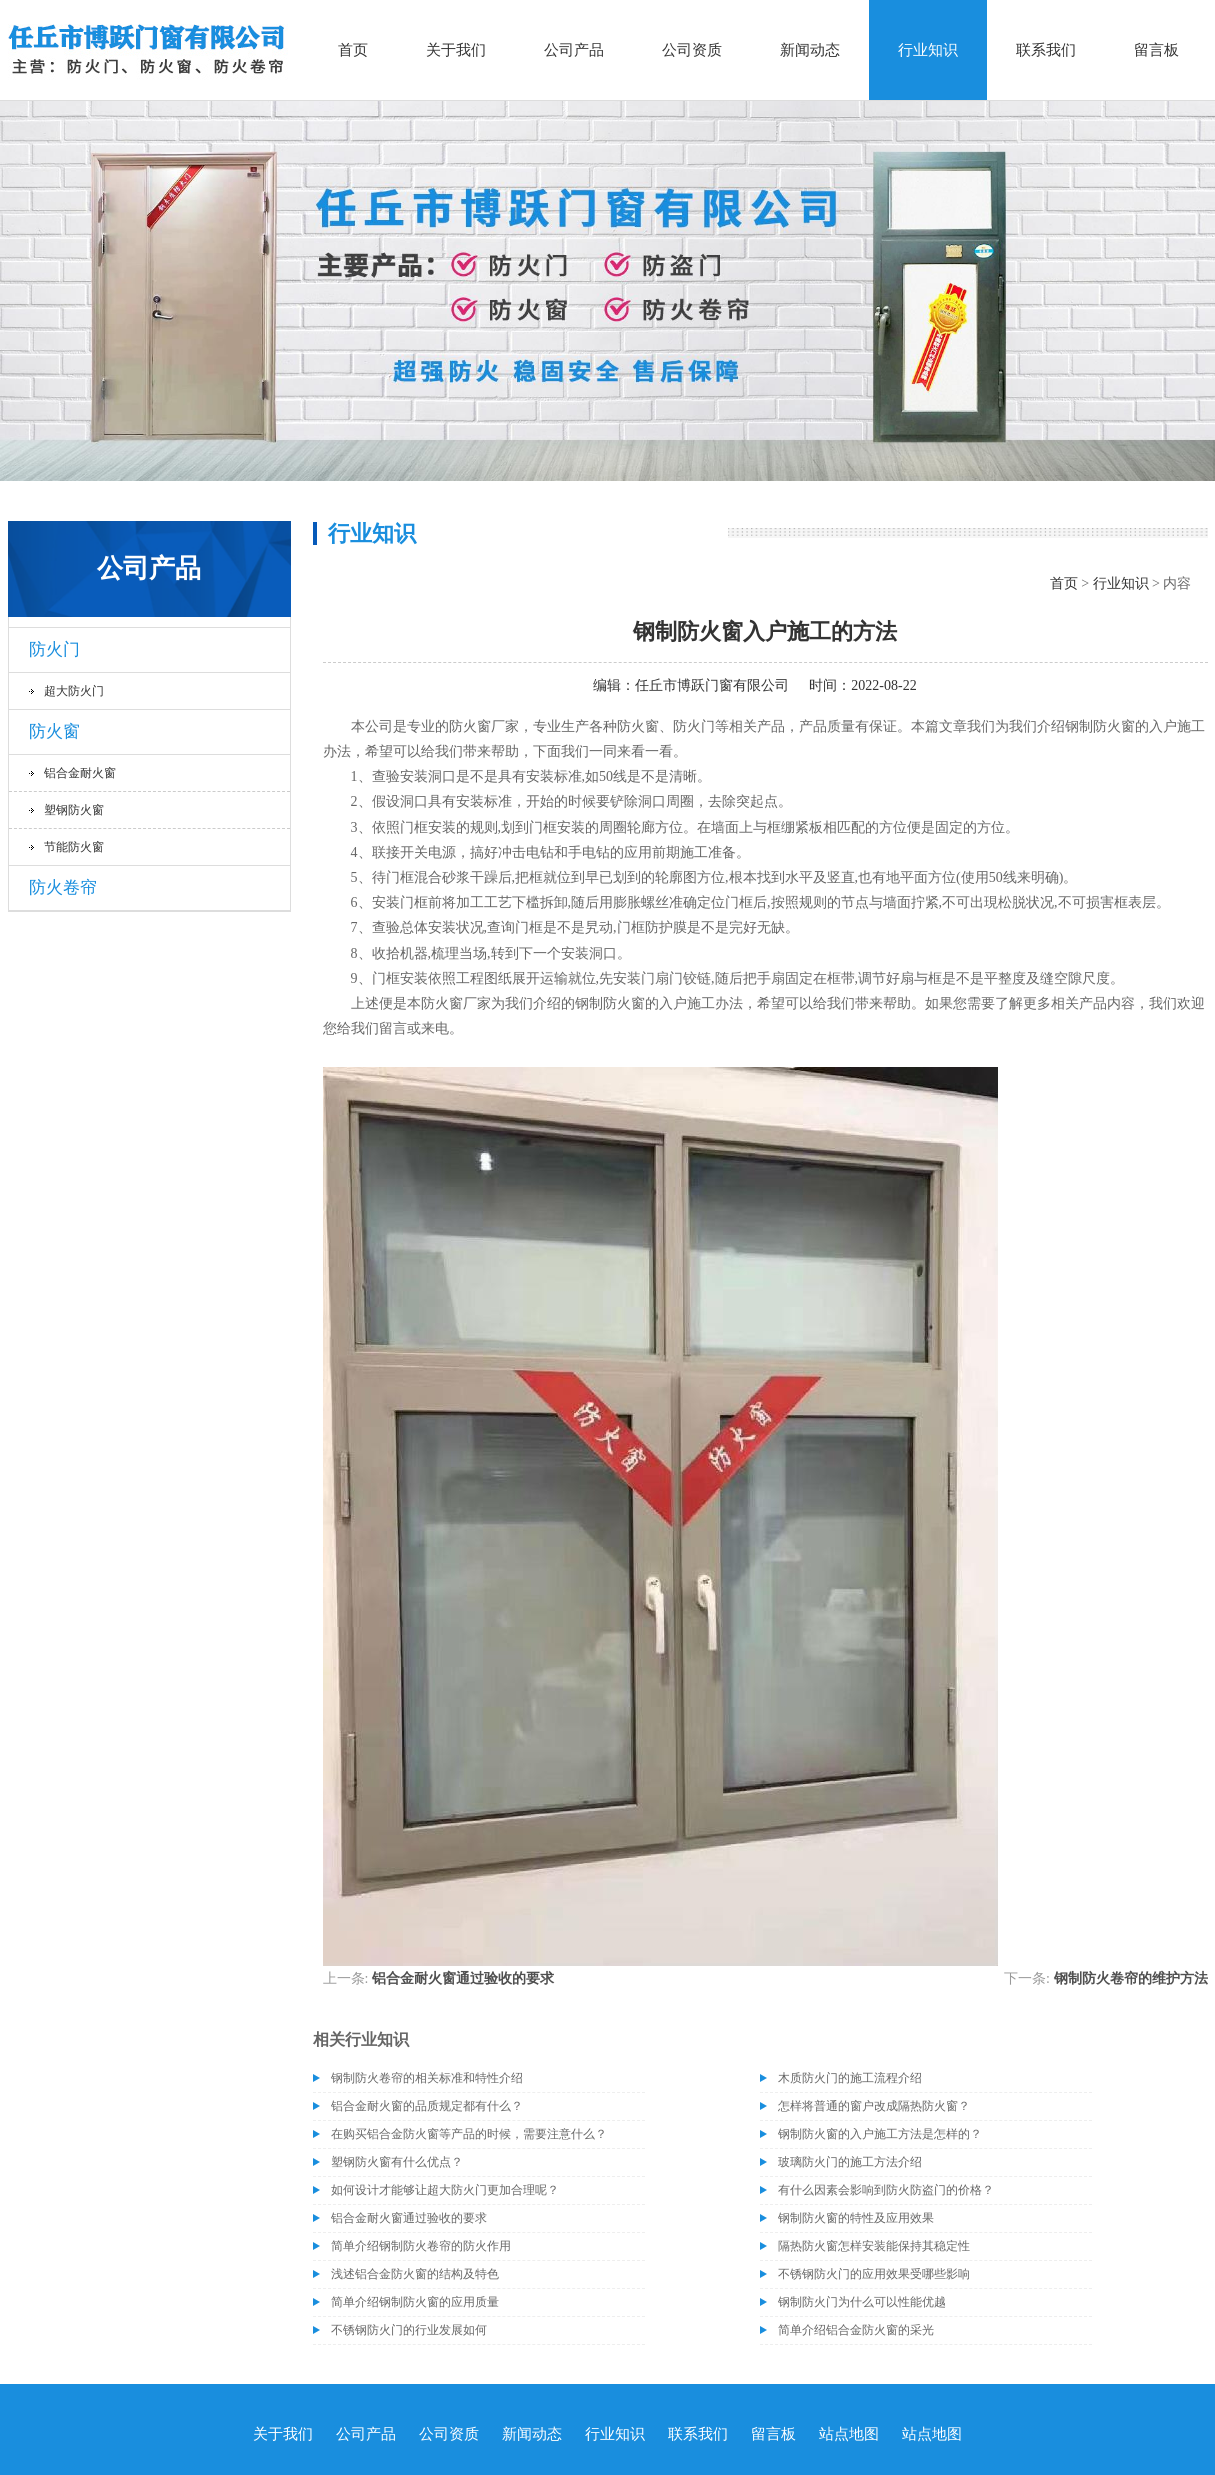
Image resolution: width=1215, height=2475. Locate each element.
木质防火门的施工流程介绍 (850, 2078)
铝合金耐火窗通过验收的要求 (463, 1978)
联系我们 (1046, 50)
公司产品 (574, 50)
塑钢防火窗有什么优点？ (397, 2162)
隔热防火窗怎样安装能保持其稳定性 (874, 2246)
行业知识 (928, 50)
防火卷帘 (63, 887)
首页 (353, 50)
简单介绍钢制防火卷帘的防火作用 (421, 2246)
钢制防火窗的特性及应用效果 (856, 2218)
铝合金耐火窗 (80, 773)
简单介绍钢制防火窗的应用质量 (415, 2302)
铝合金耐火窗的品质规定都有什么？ (427, 2106)
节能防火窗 (74, 847)
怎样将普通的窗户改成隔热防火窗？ (874, 2106)
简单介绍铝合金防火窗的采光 (856, 2330)
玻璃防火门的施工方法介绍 (850, 2162)
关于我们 (456, 50)
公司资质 (692, 50)
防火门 (54, 649)
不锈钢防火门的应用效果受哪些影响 (874, 2274)
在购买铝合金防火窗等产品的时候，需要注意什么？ (469, 2134)
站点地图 (849, 2434)
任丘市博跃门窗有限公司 (712, 685)
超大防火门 (74, 691)
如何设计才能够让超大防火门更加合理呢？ (445, 2190)
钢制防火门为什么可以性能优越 (862, 2302)
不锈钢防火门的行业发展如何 (409, 2330)
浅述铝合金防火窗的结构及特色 (415, 2274)
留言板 (1156, 50)
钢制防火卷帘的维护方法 (1131, 1978)
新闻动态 (810, 50)
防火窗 (54, 731)
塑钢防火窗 (74, 810)
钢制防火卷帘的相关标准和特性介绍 (427, 2078)
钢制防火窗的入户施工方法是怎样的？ (880, 2134)
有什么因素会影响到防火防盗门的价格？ (886, 2190)
